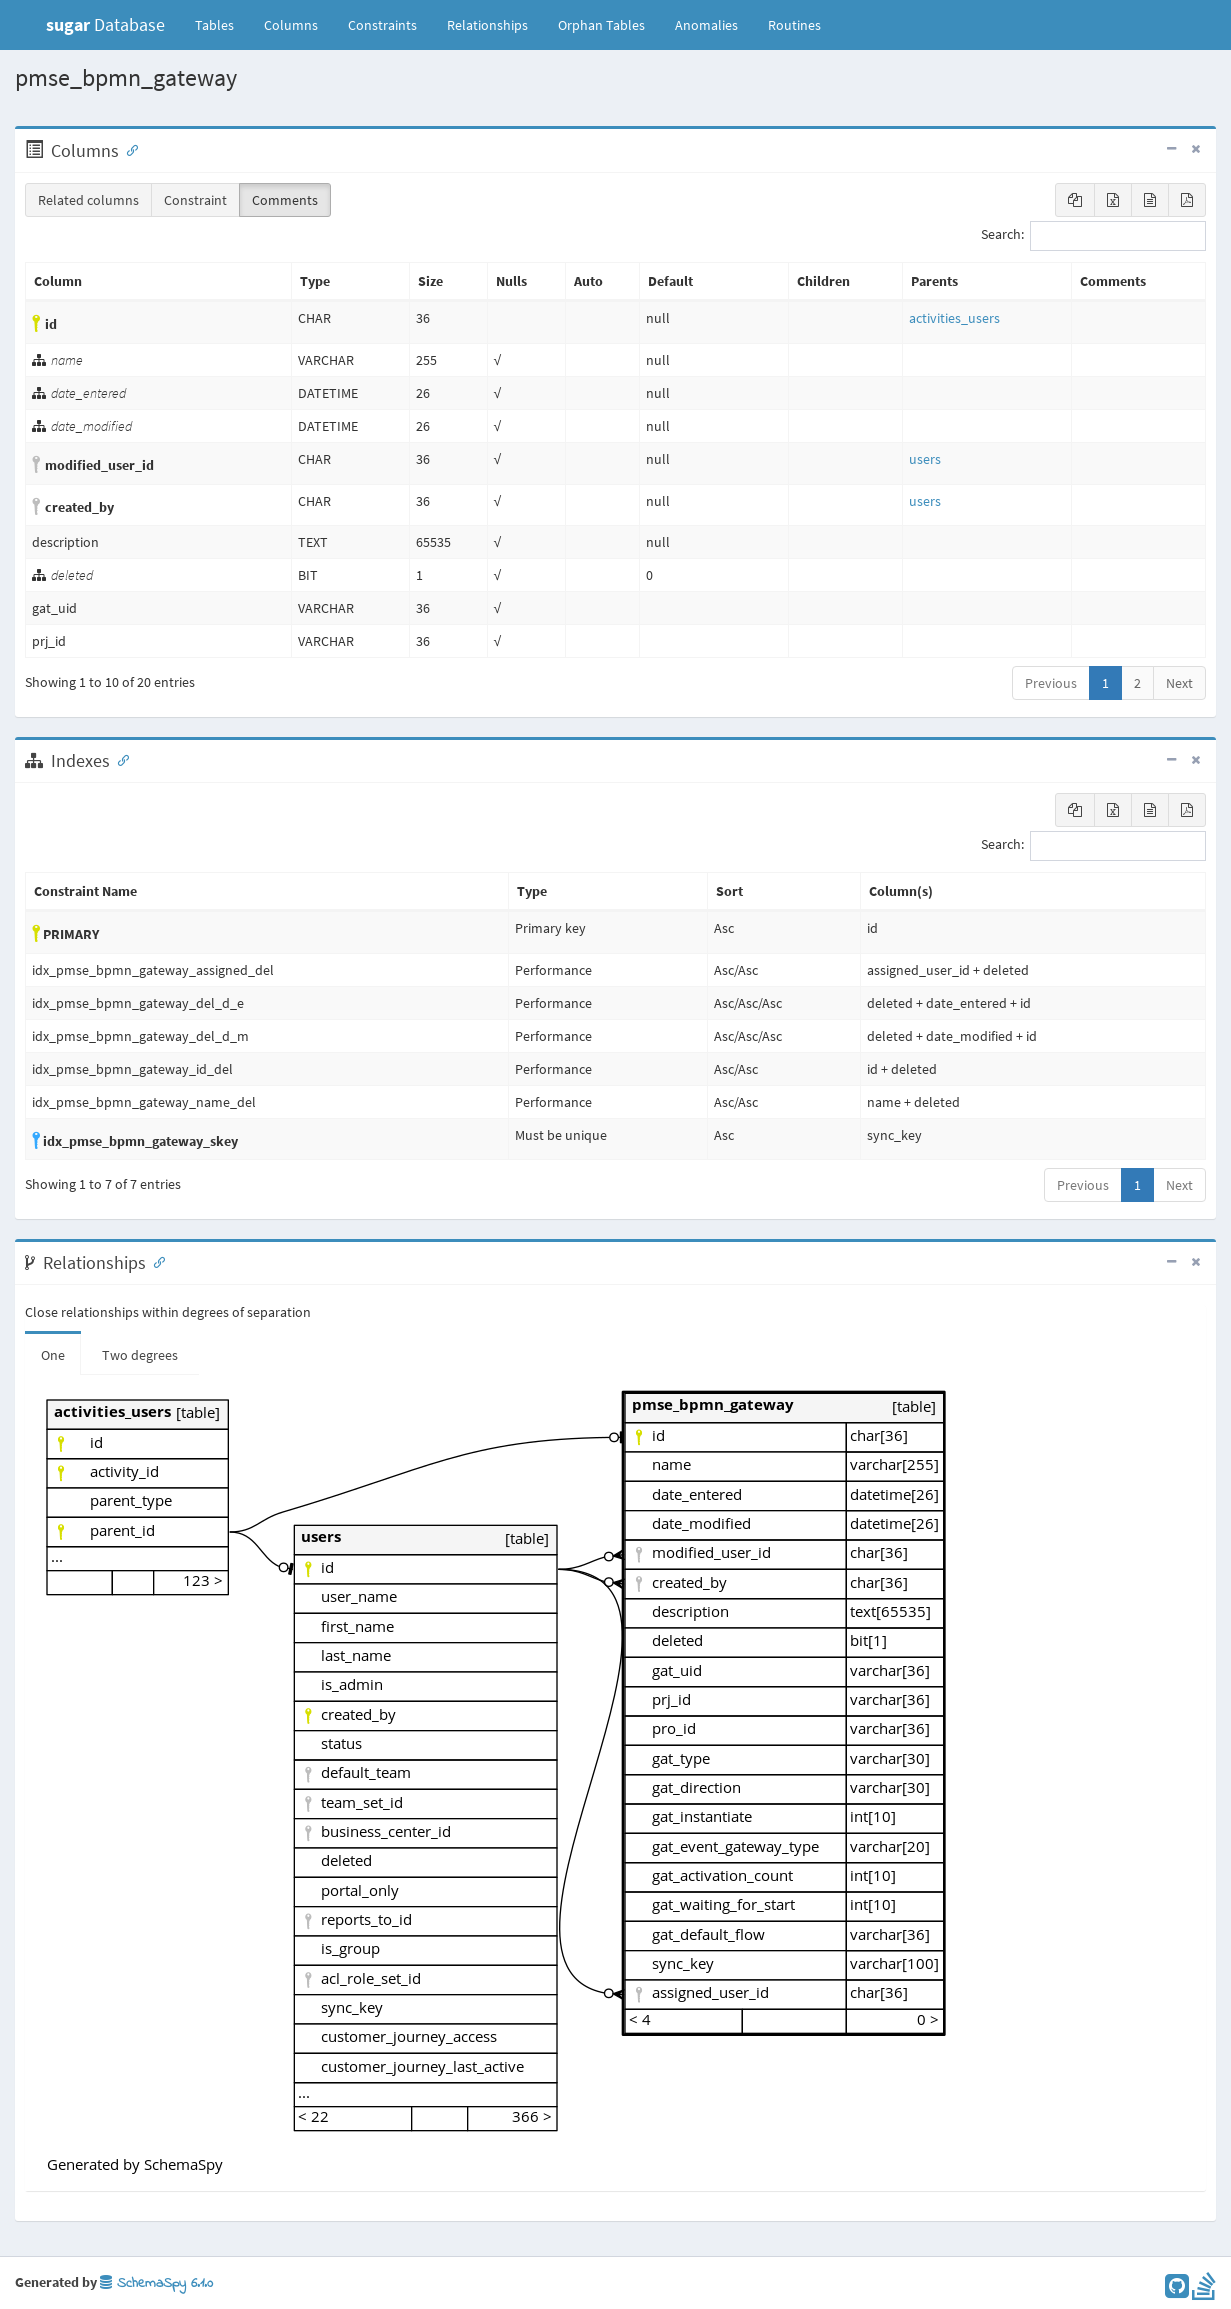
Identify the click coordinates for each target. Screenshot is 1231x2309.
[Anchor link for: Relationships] (155, 1261)
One (53, 1355)
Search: (1093, 236)
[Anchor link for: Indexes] (119, 759)
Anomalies (706, 25)
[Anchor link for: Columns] (128, 149)
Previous (1051, 683)
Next (1179, 683)
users (925, 459)
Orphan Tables (601, 25)
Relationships (487, 25)
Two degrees (140, 1355)
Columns (291, 25)
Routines (794, 25)
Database (105, 24)
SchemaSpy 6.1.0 (156, 2283)
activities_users (954, 318)
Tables (222, 24)
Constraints (382, 25)
